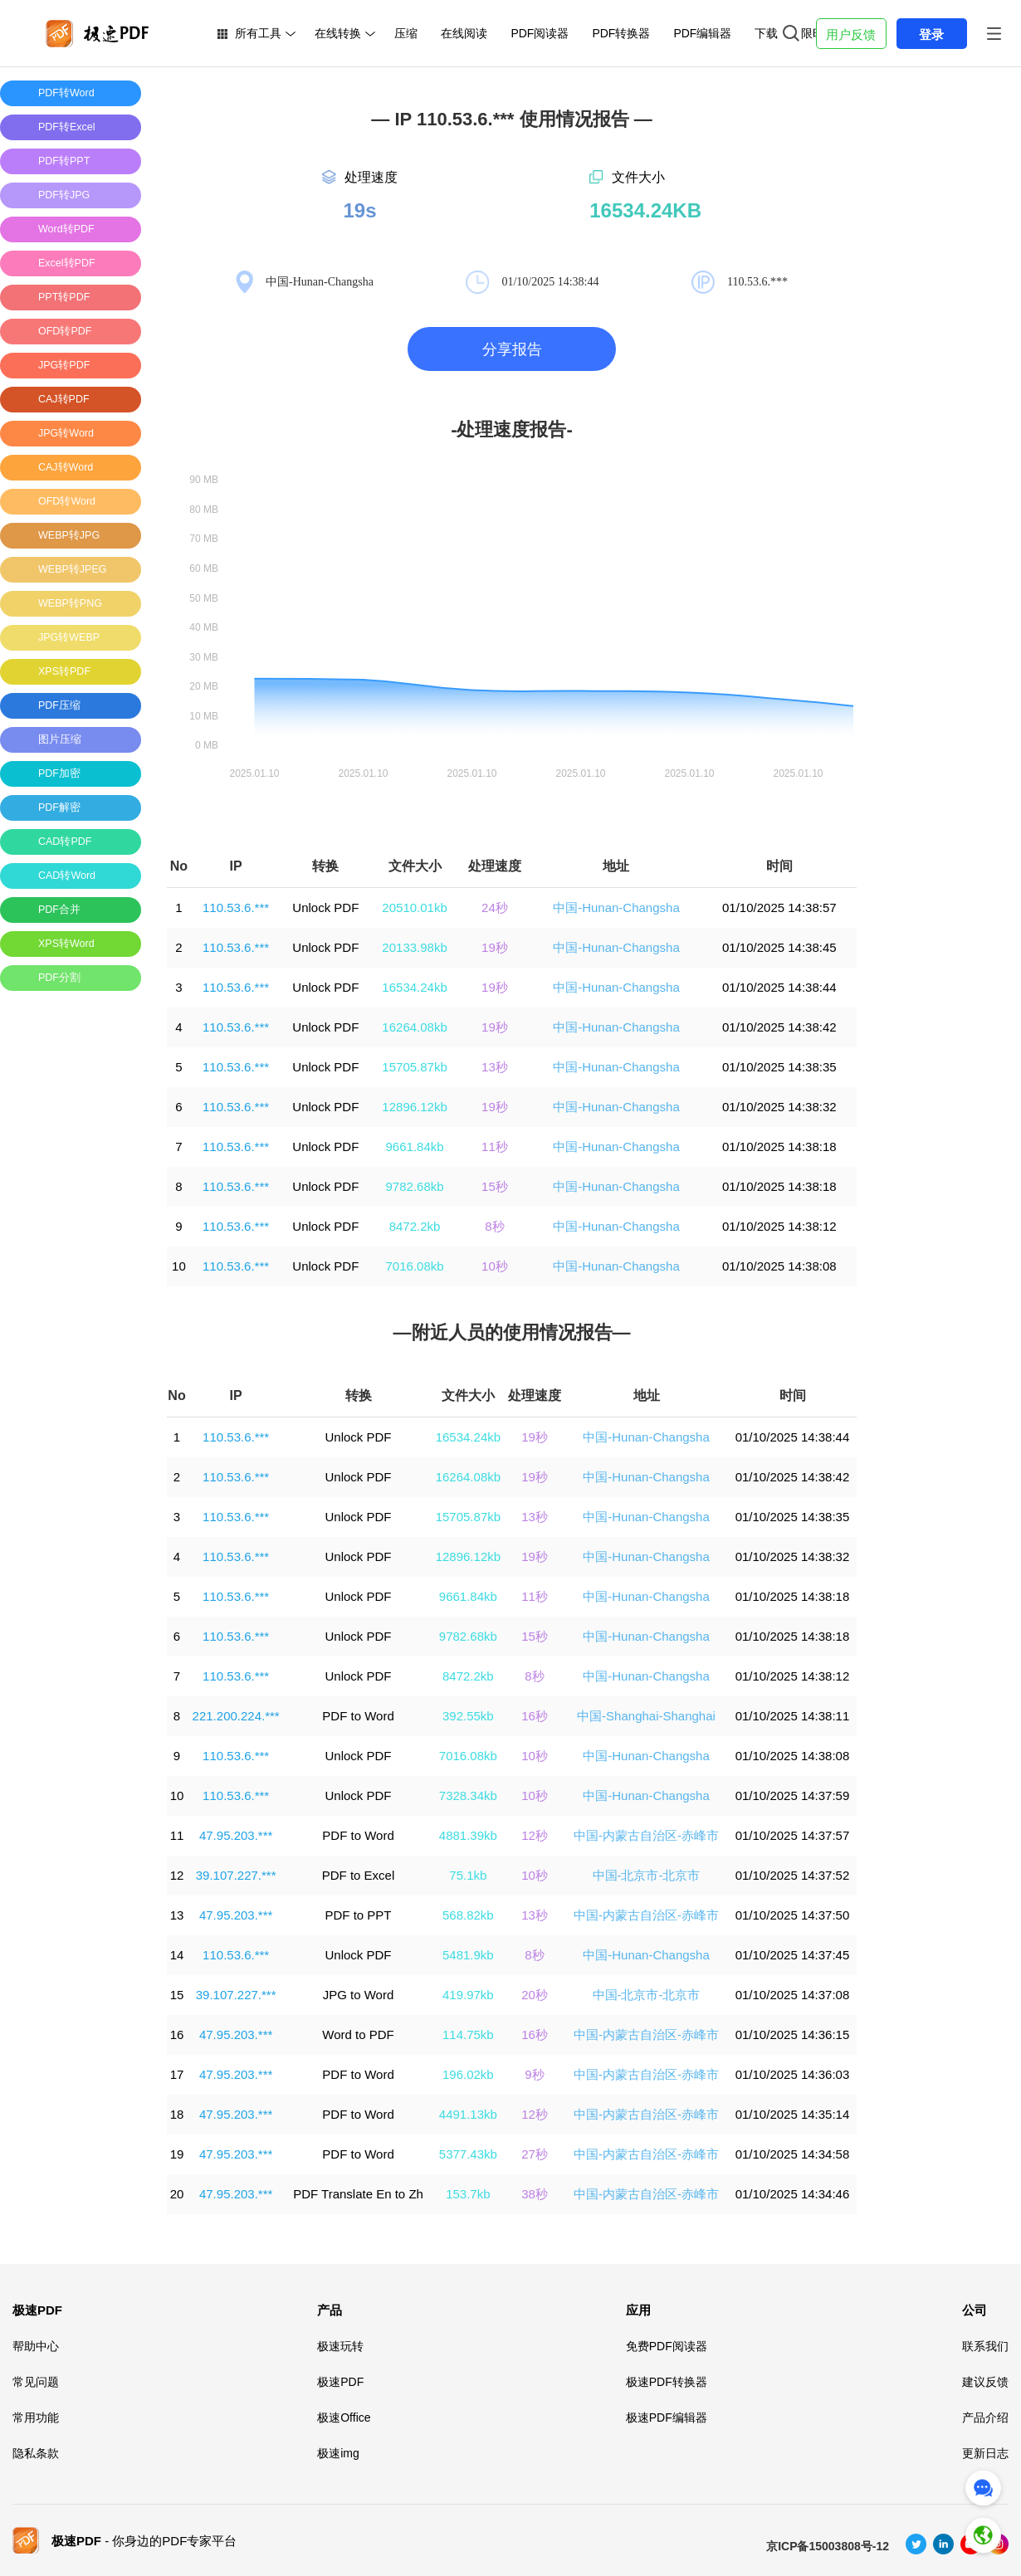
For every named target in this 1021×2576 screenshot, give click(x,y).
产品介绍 (985, 2417)
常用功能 (35, 2417)
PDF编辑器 (702, 33)
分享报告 (512, 349)
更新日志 (985, 2453)
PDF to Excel (358, 1875)
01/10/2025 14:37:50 (792, 1915)
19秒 (494, 947)
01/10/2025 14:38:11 (792, 1716)
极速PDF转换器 (666, 2381)
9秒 (534, 2074)
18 (177, 2114)
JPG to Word (358, 1995)
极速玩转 (340, 2346)
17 (177, 2074)
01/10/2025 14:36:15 (792, 2034)
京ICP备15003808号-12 (827, 2546)
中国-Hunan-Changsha (616, 907)
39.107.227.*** (236, 1875)
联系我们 (985, 2346)
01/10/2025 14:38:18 (779, 1146)
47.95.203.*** (235, 1835)
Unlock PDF (325, 907)
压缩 (406, 33)
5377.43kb (468, 2154)
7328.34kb (468, 1795)
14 (177, 1955)
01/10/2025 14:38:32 (779, 1107)
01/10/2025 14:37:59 (792, 1795)
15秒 (494, 1186)
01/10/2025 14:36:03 (792, 2074)
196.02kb (468, 2074)
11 (177, 1835)
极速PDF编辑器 (666, 2417)
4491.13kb (468, 2114)
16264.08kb (414, 1027)
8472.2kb (415, 1226)
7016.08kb (415, 1266)
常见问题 (35, 2381)
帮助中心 (35, 2346)
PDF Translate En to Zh (358, 2194)
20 (177, 2194)
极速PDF (37, 2310)
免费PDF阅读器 (666, 2346)
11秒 (494, 1146)
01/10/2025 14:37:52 (792, 1875)
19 (177, 2154)
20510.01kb (414, 907)
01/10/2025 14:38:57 (779, 907)
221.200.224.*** (236, 1716)
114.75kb (468, 2034)
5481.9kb (468, 1955)
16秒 (534, 1716)
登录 (931, 34)
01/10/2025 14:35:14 (792, 2114)
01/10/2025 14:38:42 (779, 1027)
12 (177, 1875)
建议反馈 (985, 2381)
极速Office (343, 2417)
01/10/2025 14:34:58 (792, 2154)
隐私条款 (35, 2453)
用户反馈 (851, 34)
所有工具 (258, 33)
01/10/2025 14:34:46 (792, 2194)
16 (177, 2034)
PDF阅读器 (539, 33)
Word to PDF (357, 2034)
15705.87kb (414, 1067)
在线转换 (338, 33)
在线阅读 (464, 33)
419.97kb (468, 1995)
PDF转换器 (621, 33)
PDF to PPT (358, 1915)
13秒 (494, 1067)
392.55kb (468, 1716)
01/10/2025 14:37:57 (792, 1835)
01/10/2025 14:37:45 (792, 1955)
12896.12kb (414, 1107)
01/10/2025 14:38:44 (779, 987)
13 (177, 1915)
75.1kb (467, 1875)
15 (177, 1995)
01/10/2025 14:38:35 (779, 1067)
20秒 (534, 1995)
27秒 (534, 2154)
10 (179, 1266)
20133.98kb (414, 947)
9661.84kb (415, 1146)
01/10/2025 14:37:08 (792, 1995)
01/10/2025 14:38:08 (779, 1266)
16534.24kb (414, 987)
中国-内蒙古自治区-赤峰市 (646, 1835)
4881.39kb (468, 1835)
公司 (974, 2310)
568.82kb (468, 1915)
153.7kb (468, 2194)
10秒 (494, 1266)
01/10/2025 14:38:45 (779, 947)
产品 (329, 2310)
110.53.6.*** (236, 907)
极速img (338, 2453)
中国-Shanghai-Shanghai (646, 1716)
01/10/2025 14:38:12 (779, 1226)
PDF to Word (357, 1716)
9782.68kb (415, 1186)
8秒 (494, 1226)
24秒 (494, 907)
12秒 (534, 1835)
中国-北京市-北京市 (647, 1875)
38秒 (534, 2194)
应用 (638, 2310)
